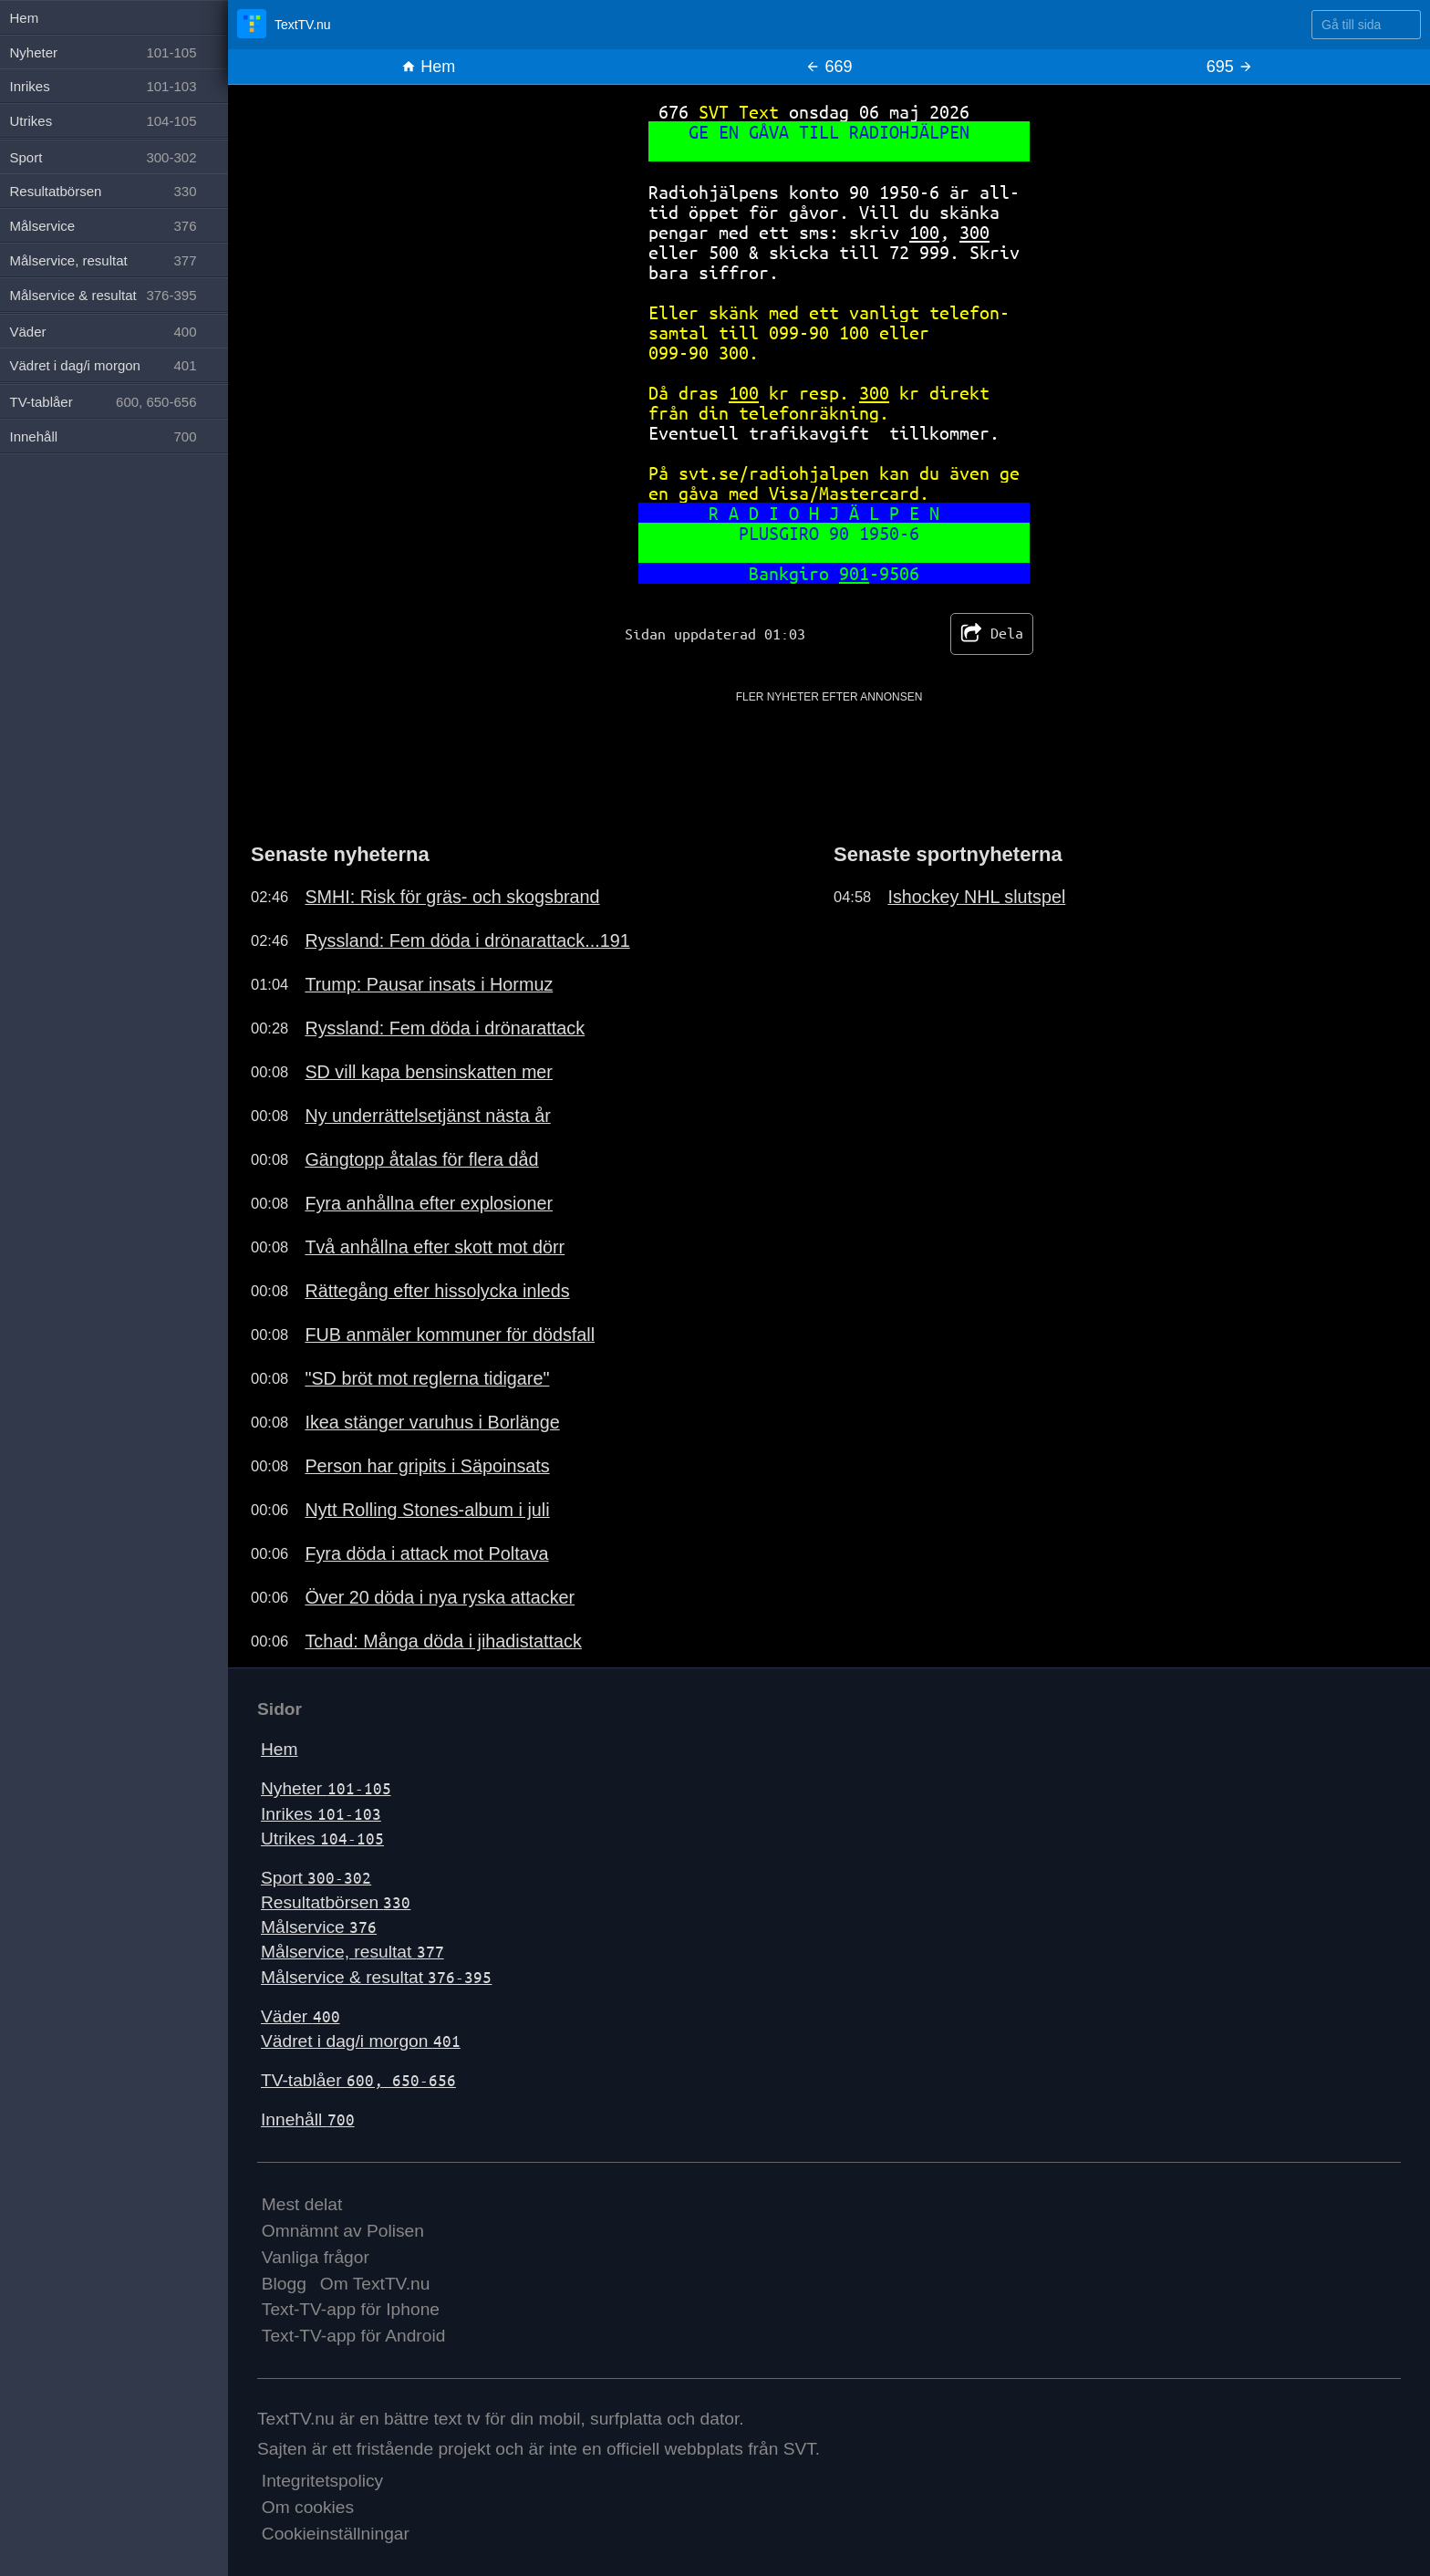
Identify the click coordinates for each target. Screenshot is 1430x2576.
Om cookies (308, 2507)
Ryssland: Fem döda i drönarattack (445, 1028)
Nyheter (326, 1788)
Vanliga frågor (315, 2257)
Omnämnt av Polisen (343, 2230)
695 (1230, 66)
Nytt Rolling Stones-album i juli (427, 1510)
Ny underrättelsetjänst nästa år (427, 1116)
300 (974, 232)
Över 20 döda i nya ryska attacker (440, 1597)
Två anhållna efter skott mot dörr (435, 1247)
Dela (991, 634)
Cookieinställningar (335, 2533)
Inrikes (321, 1813)
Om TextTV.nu (375, 2283)
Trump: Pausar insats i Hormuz (429, 984)
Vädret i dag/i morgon (361, 2041)
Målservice (319, 1927)
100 (924, 232)
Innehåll (308, 2119)
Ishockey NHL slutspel (976, 897)
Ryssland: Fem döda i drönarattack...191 (467, 940)
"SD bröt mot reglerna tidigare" (427, 1378)
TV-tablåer (358, 2080)
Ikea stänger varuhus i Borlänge (432, 1422)
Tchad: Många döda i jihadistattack (443, 1641)
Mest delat (302, 2204)
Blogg (284, 2283)
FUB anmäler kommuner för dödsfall (450, 1334)
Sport (316, 1877)
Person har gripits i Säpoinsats (427, 1466)
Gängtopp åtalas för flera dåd (421, 1159)
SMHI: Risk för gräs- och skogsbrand (452, 897)
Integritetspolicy (322, 2480)
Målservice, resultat (352, 1951)
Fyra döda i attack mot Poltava (426, 1553)
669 (828, 66)
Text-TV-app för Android (354, 2335)
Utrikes (322, 1838)
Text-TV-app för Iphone (351, 2309)
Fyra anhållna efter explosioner (429, 1203)
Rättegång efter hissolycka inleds (437, 1291)
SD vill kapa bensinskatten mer (429, 1072)
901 (854, 573)
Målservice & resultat (376, 1977)
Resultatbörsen (335, 1902)
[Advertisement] (829, 746)
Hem (428, 66)
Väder (300, 2016)
